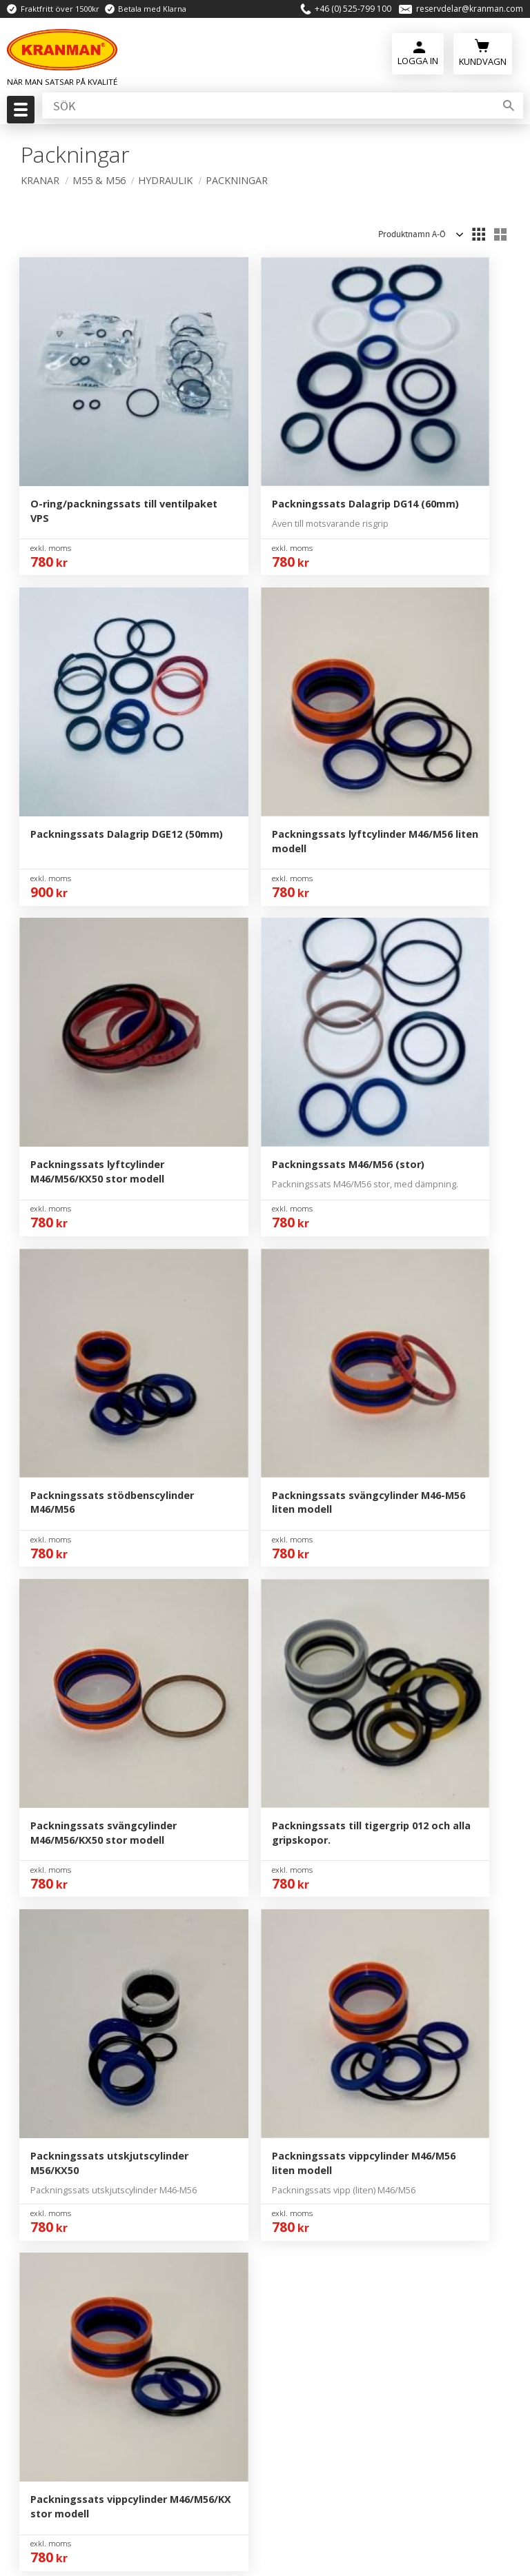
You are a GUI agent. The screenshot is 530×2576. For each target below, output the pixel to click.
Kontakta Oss (332, 1808)
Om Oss (318, 1786)
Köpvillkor (323, 1871)
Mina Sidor (325, 1828)
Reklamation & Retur (350, 1913)
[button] (19, 113)
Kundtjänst (325, 1849)
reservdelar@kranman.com (469, 10)
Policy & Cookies (339, 1891)
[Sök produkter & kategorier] (267, 110)
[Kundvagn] (483, 55)
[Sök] (508, 110)
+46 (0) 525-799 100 (353, 10)
